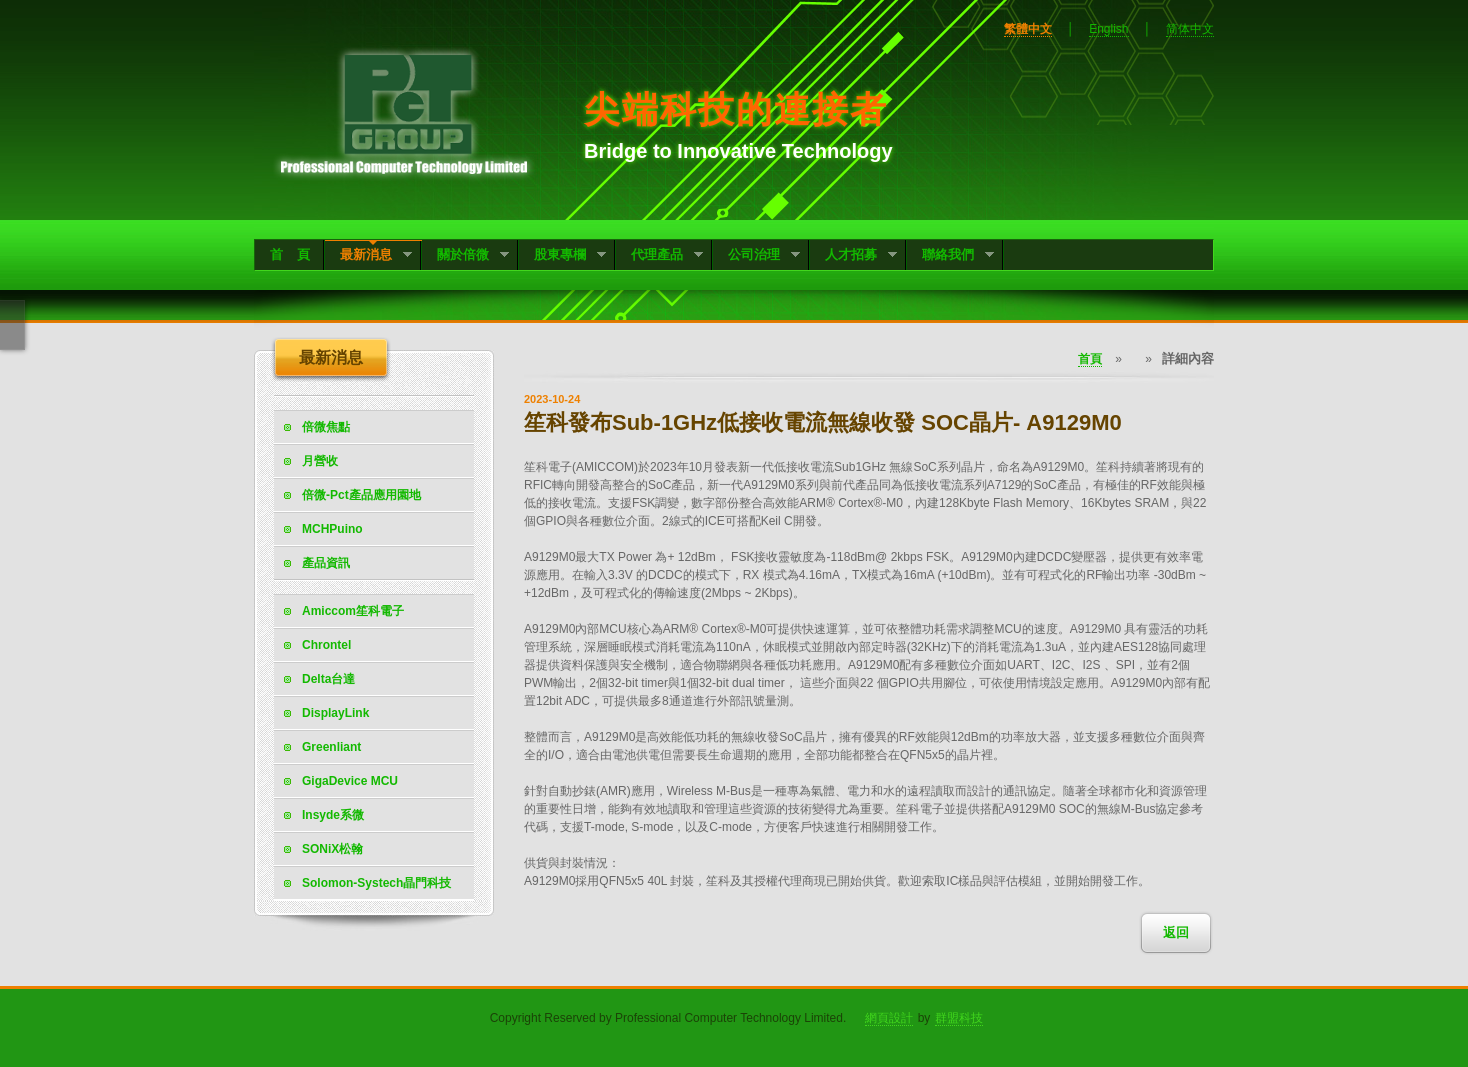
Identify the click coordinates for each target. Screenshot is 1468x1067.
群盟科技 (959, 1018)
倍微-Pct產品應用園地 (361, 495)
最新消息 (368, 256)
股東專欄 (562, 256)
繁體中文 (1028, 29)
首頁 (1090, 359)
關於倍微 (465, 256)
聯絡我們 (950, 256)
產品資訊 (326, 563)
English (1108, 29)
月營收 (320, 461)
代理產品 (659, 256)
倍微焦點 (326, 427)
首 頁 (290, 254)
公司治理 (756, 256)
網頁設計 (889, 1018)
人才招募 (853, 256)
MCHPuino (332, 529)
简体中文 (1190, 29)
